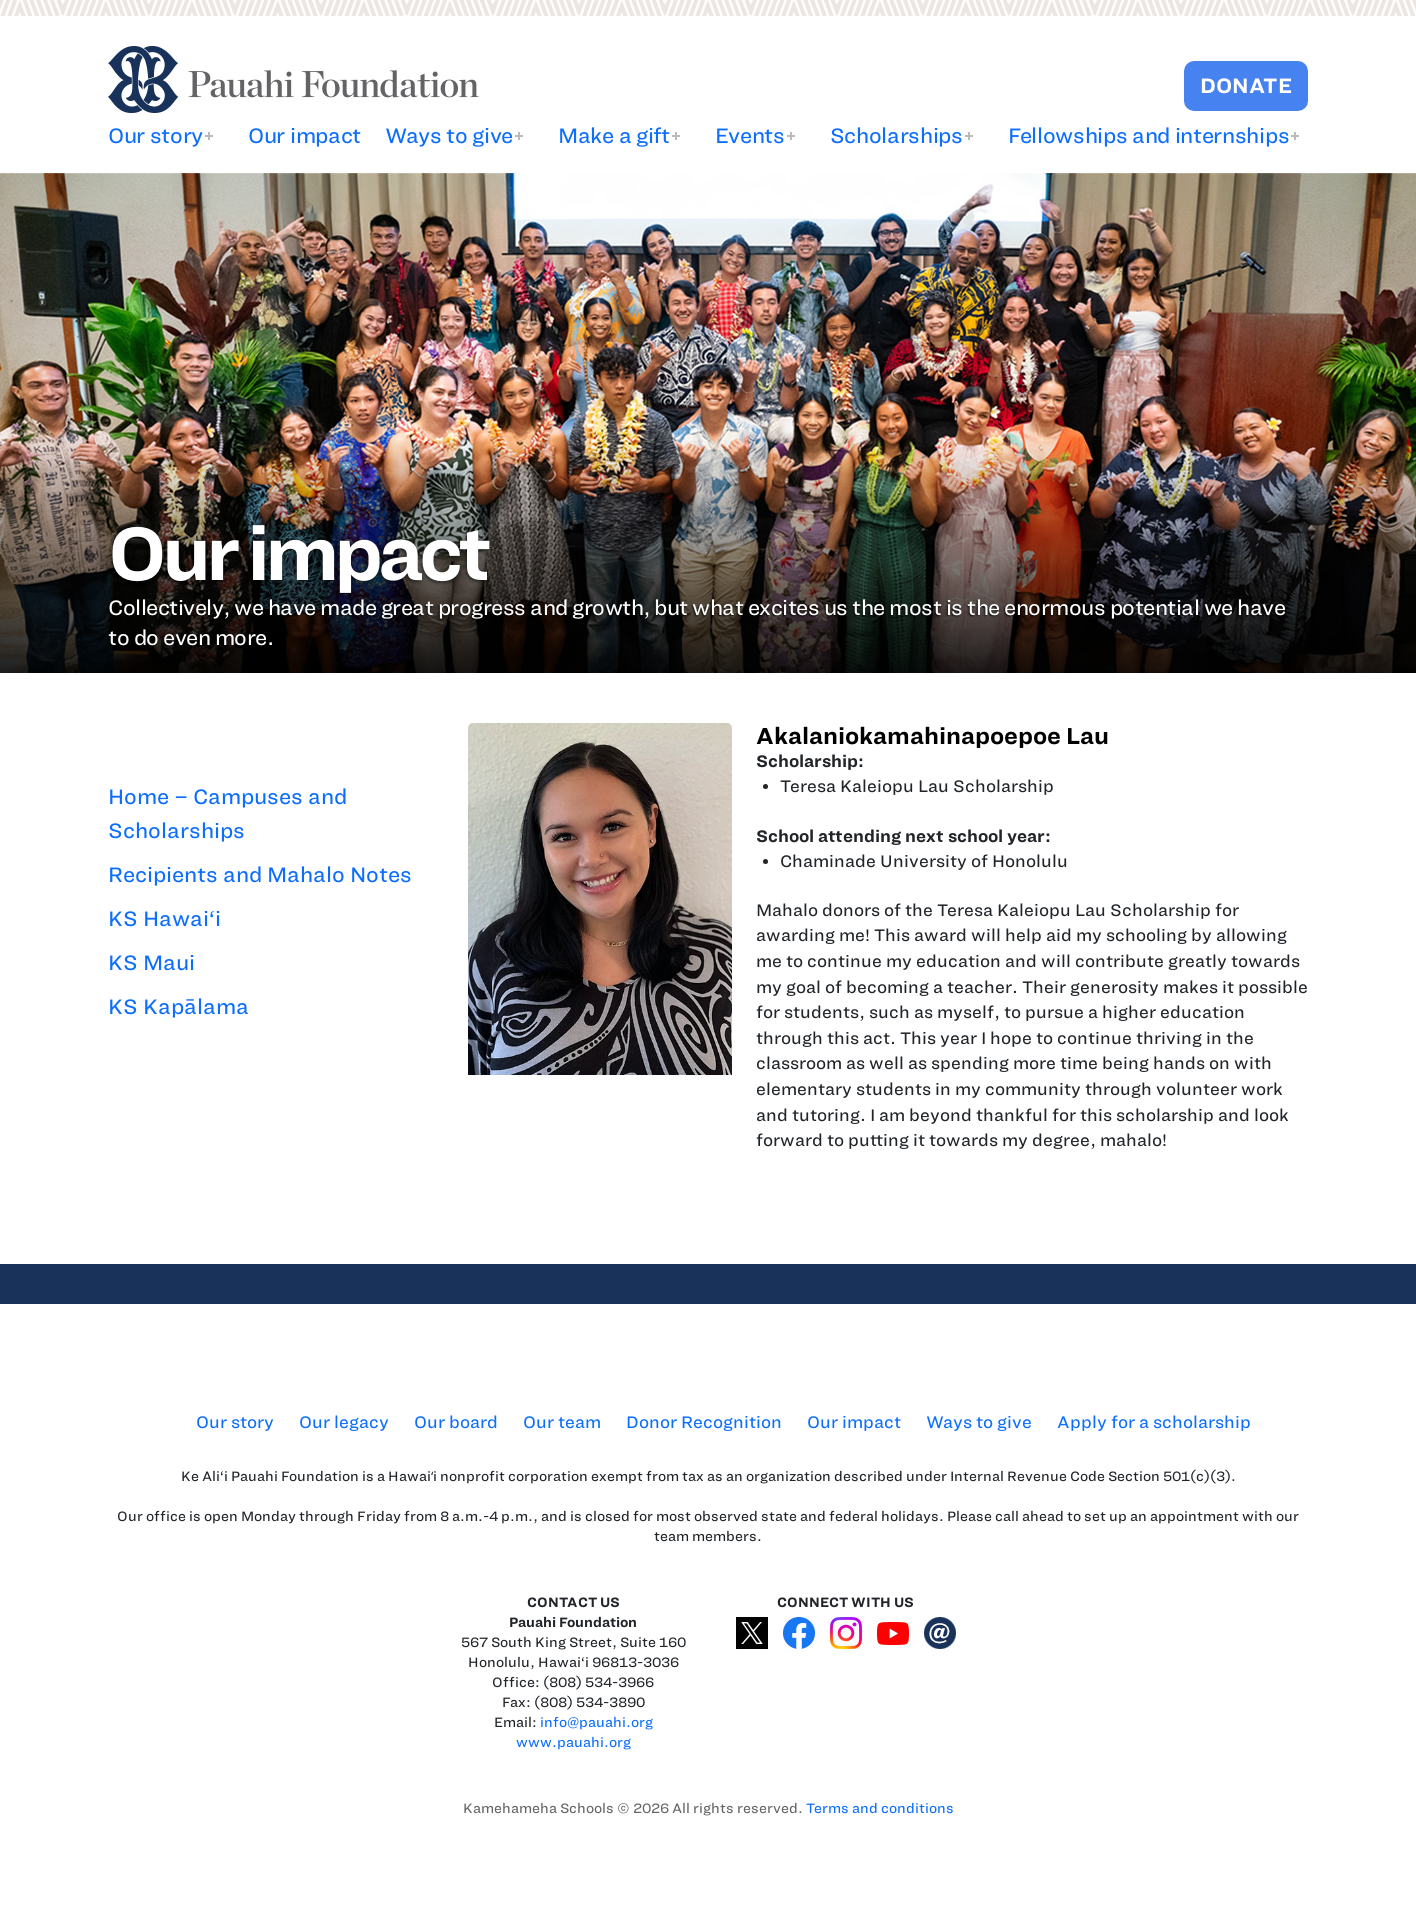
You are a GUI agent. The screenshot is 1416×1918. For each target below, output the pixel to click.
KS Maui (151, 962)
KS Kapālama (178, 1006)
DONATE (1246, 85)
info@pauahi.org (596, 1722)
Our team (562, 1422)
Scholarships (896, 135)
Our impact (304, 135)
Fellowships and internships (1148, 135)
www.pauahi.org (573, 1742)
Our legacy (344, 1422)
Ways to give (449, 135)
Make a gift (613, 135)
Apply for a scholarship (1154, 1422)
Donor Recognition (704, 1422)
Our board (456, 1422)
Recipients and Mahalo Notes (260, 874)
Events (750, 135)
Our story (155, 135)
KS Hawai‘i (164, 918)
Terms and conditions (880, 1808)
